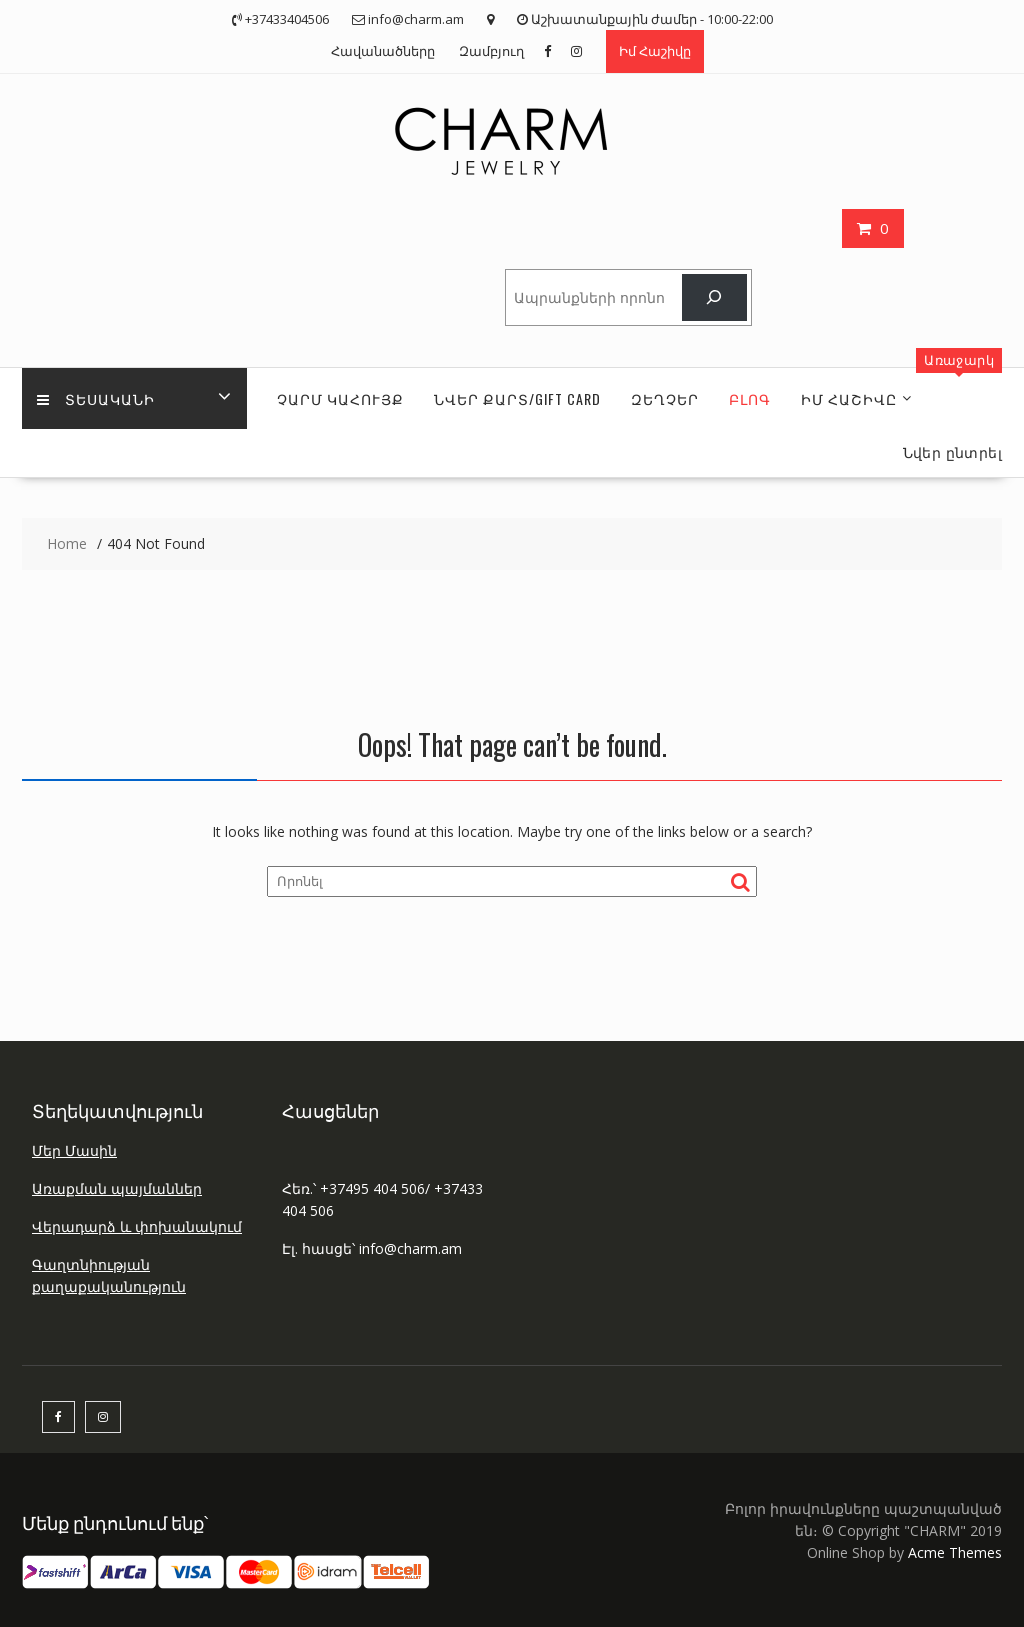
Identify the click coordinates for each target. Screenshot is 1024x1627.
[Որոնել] (714, 297)
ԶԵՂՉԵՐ (665, 398)
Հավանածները (383, 51)
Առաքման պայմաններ (117, 1188)
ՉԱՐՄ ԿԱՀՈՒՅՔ (340, 398)
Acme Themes (955, 1552)
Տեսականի (96, 398)
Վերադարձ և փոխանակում (137, 1226)
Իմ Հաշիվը (655, 51)
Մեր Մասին (74, 1150)
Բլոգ (750, 398)
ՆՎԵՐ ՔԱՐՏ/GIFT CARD (517, 398)
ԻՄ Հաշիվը (849, 398)
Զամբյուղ (491, 51)
